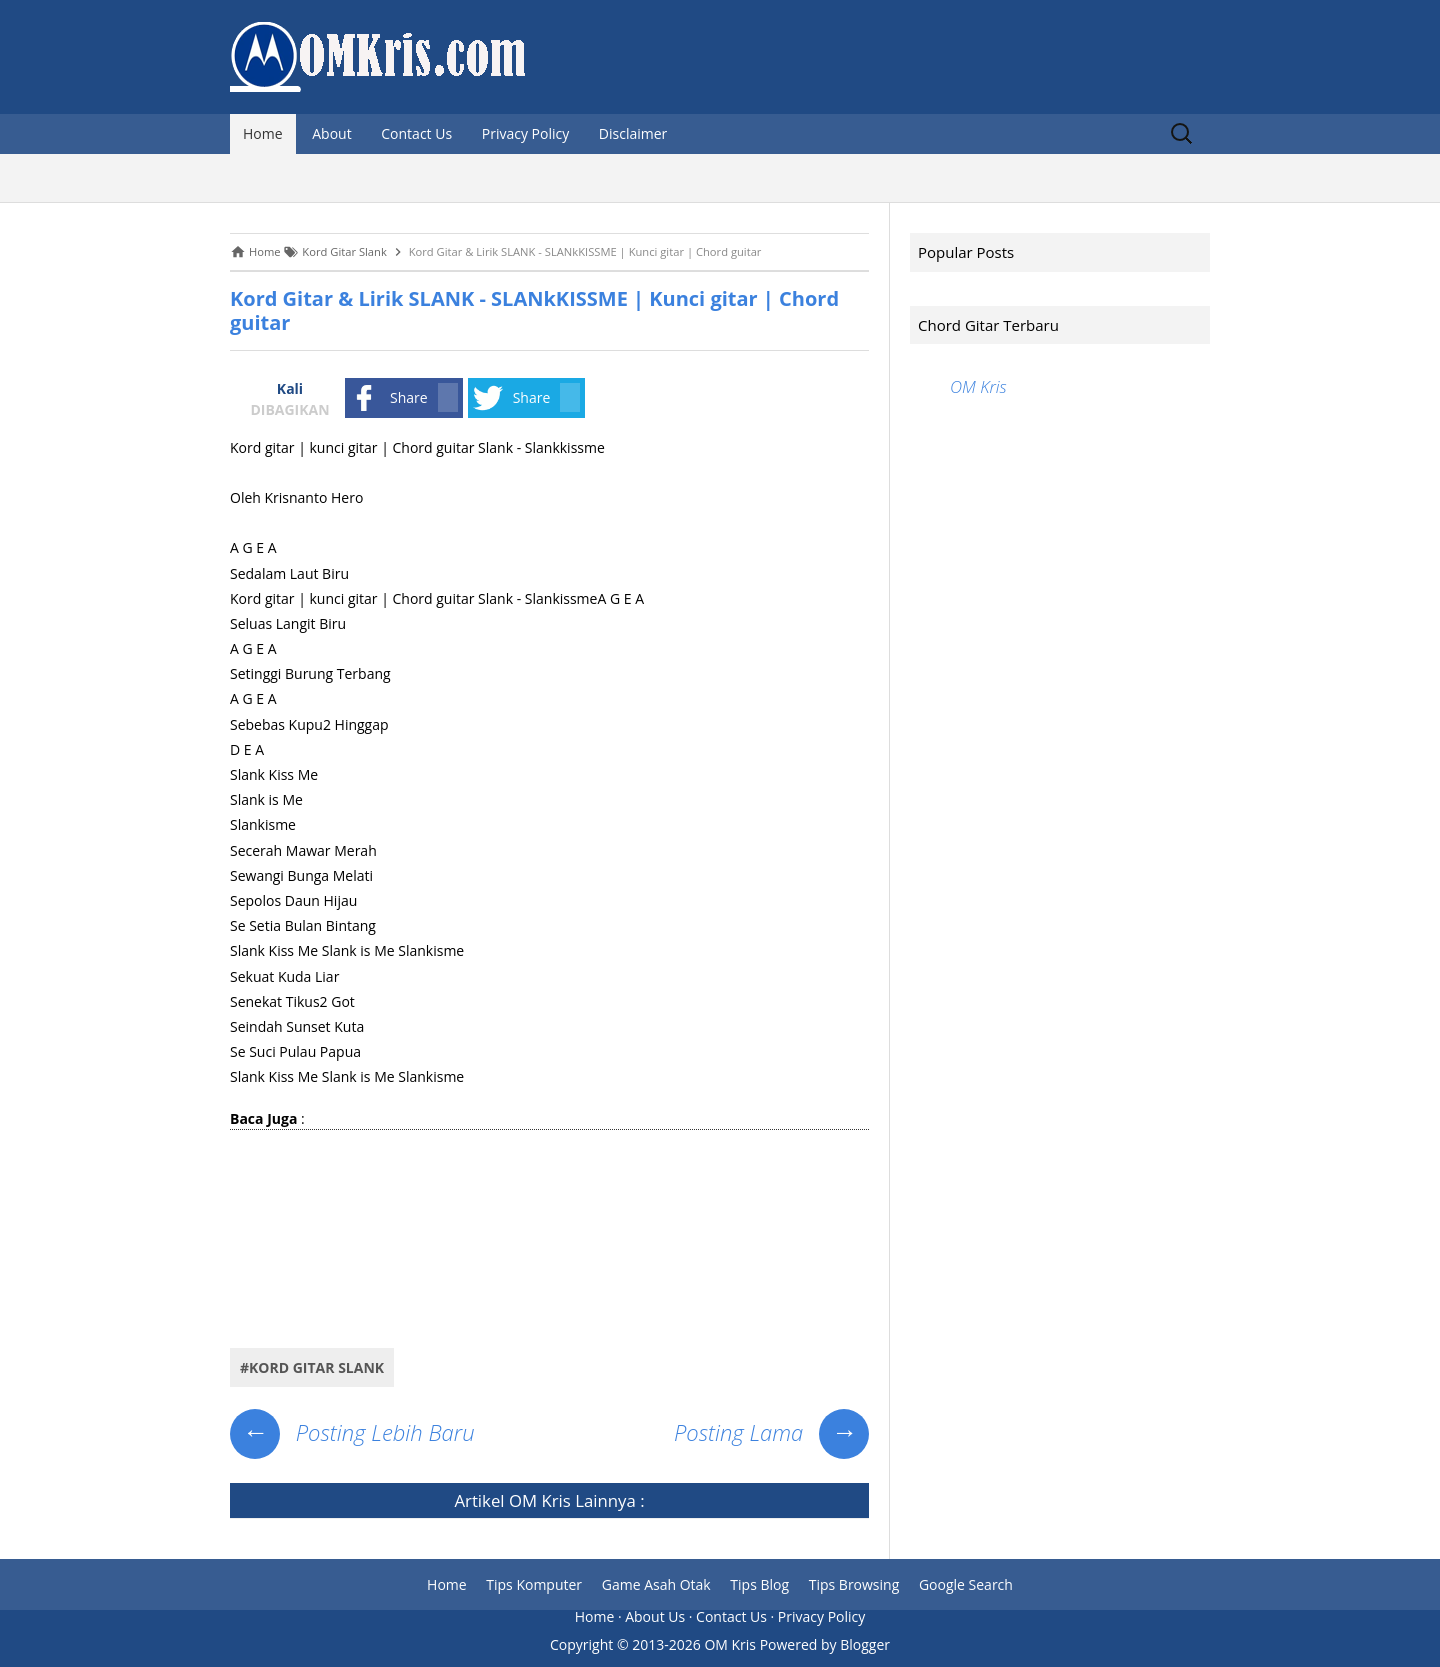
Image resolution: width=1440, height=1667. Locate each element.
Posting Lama (771, 1432)
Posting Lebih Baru (352, 1432)
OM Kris (540, 1500)
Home (263, 133)
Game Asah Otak (656, 1584)
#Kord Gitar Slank (312, 1367)
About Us (655, 1616)
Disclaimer (633, 133)
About (331, 133)
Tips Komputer (534, 1584)
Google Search (966, 1584)
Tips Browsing (854, 1584)
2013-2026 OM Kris (694, 1644)
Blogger (865, 1644)
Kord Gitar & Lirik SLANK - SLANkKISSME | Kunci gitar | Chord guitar (534, 310)
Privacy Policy (525, 133)
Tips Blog (759, 1584)
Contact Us (416, 133)
